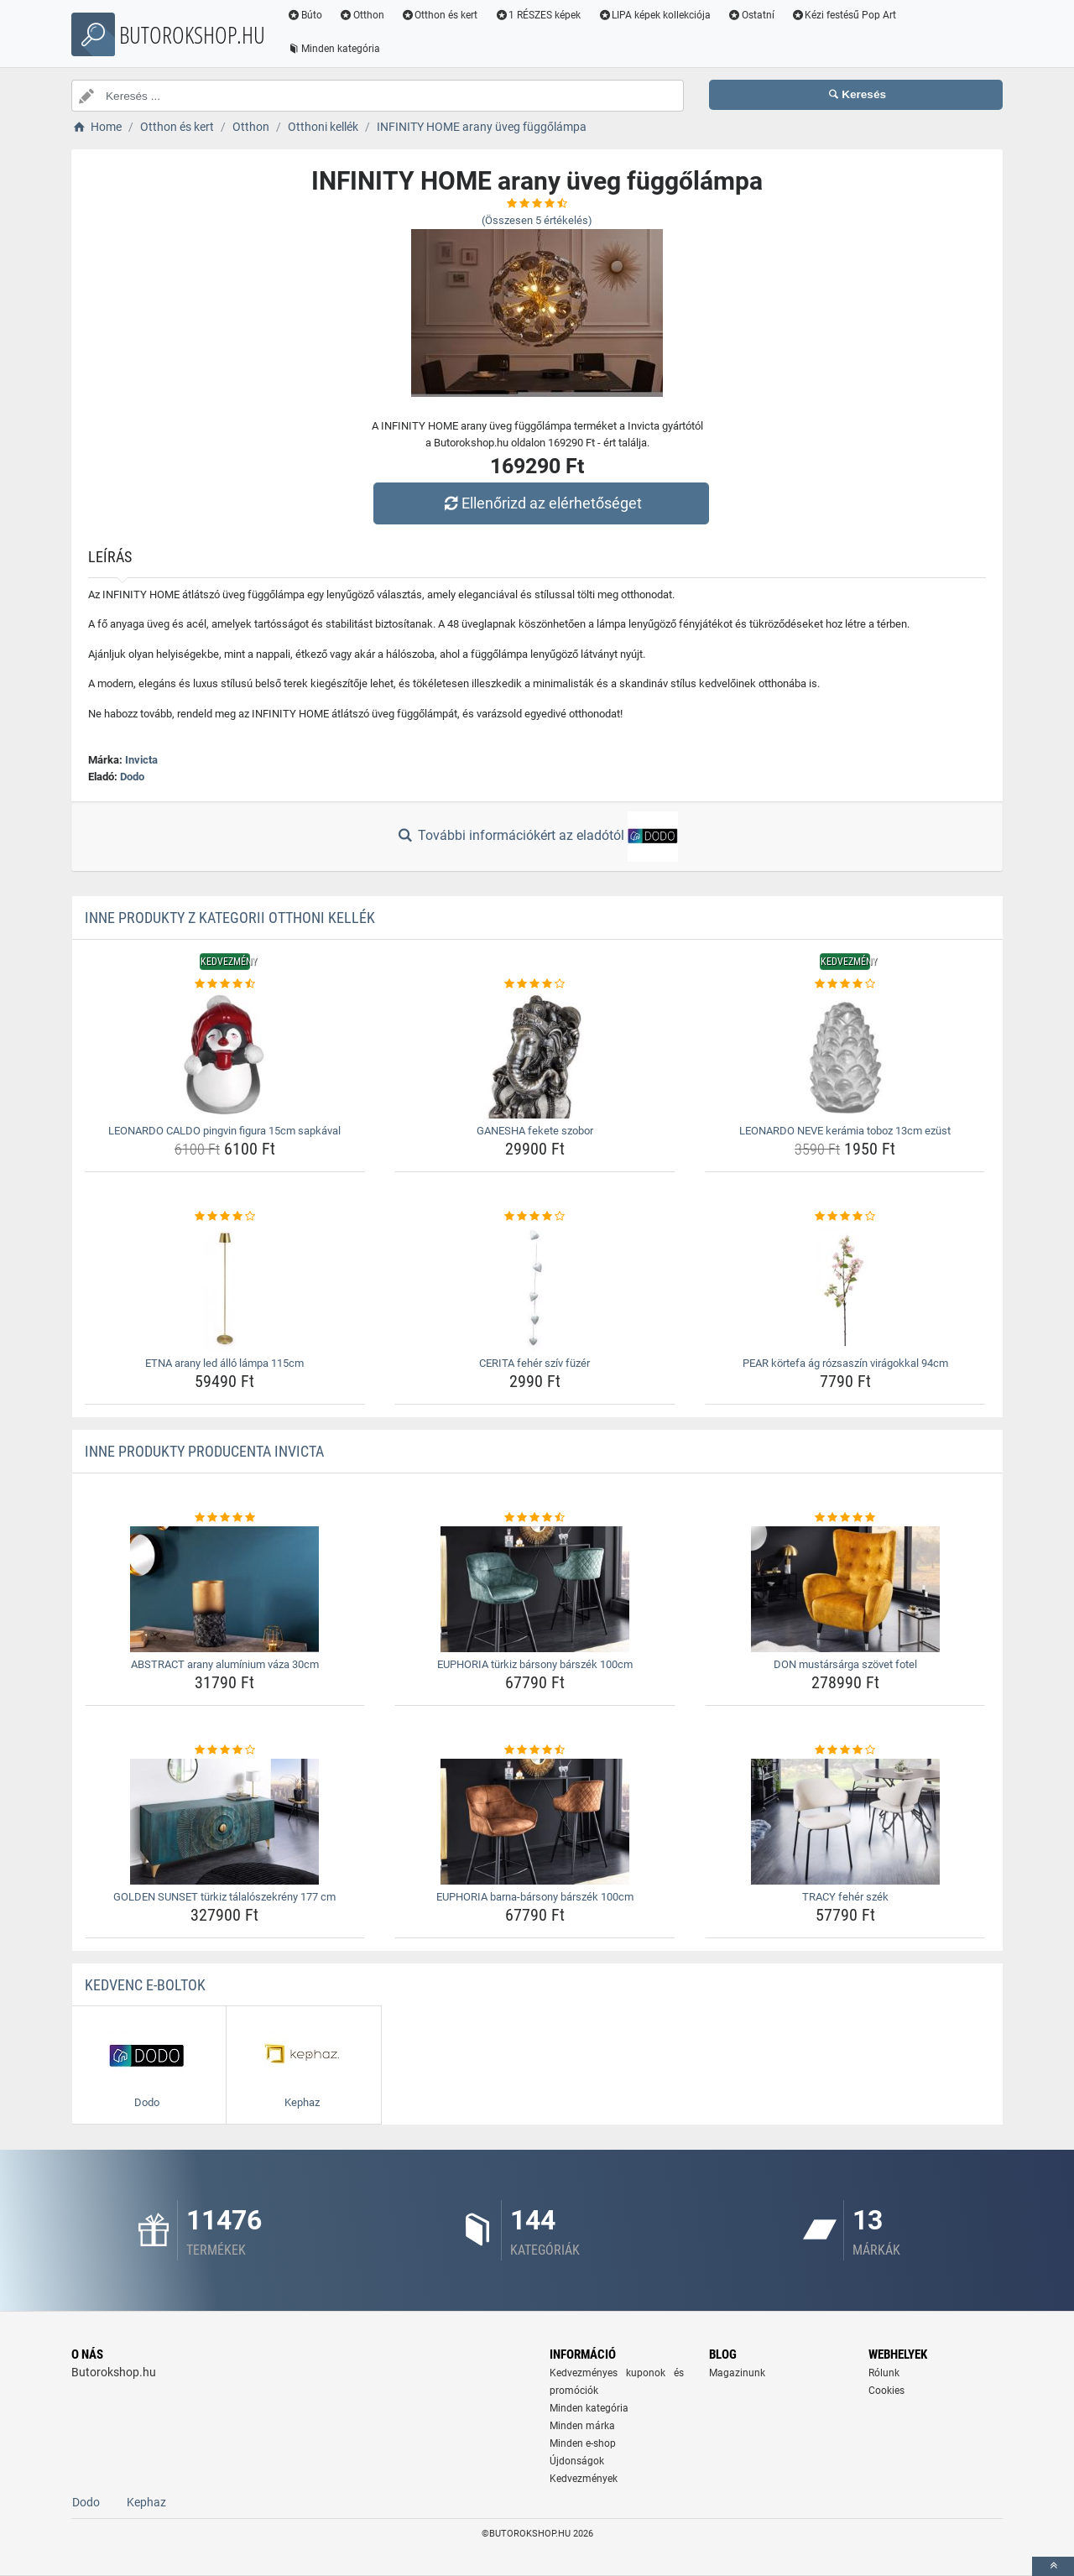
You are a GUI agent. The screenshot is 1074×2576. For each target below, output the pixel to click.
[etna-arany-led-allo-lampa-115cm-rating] (225, 1216)
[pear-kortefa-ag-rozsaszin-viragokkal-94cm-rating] (845, 1216)
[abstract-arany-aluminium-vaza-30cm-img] (225, 1589)
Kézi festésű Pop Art (844, 15)
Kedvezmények (584, 2479)
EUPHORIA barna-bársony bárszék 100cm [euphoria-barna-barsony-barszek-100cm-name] (534, 1896)
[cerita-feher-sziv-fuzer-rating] (535, 1216)
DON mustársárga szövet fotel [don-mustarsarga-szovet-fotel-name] (845, 1664)
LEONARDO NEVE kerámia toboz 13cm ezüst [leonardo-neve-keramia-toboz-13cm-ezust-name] (845, 1130)
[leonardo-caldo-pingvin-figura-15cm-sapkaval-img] (225, 1056)
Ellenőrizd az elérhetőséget (541, 503)
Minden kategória (333, 49)
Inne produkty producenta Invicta (204, 1451)
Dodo (132, 776)
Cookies (886, 2390)
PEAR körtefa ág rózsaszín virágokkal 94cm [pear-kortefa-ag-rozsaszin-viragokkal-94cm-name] (845, 1363)
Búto (304, 15)
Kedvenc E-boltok (145, 1985)
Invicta (141, 760)
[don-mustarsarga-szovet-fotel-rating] (845, 1518)
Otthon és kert (439, 15)
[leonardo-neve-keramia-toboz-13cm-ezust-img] (845, 1056)
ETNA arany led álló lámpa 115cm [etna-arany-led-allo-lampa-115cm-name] (224, 1363)
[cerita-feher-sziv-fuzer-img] (535, 1288)
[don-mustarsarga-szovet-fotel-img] (845, 1589)
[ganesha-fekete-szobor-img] (535, 1056)
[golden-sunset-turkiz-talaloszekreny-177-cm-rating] (225, 1750)
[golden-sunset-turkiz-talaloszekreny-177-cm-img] (225, 1822)
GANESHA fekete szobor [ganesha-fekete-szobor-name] (535, 1130)
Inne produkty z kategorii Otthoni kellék (230, 917)
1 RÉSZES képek (537, 15)
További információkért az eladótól (537, 836)
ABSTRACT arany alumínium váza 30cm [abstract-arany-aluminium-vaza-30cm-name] (225, 1664)
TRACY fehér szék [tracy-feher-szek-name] (845, 1896)
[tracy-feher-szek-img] (845, 1822)
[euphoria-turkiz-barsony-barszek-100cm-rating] (535, 1518)
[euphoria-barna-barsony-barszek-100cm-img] (535, 1822)
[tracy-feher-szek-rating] (845, 1750)
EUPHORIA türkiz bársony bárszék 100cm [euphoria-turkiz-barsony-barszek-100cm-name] (535, 1664)
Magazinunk (737, 2373)
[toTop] (1053, 2566)
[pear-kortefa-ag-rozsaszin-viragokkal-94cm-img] (845, 1288)
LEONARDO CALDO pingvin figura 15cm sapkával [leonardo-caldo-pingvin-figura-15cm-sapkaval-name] (224, 1130)
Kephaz (146, 2502)
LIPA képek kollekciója (654, 15)
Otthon (361, 15)
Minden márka (582, 2426)
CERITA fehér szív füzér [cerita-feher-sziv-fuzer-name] (534, 1363)
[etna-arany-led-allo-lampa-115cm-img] (225, 1288)
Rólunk (883, 2373)
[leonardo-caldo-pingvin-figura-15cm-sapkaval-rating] (225, 984)
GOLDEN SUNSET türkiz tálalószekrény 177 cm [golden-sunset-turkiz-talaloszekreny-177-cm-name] (224, 1896)
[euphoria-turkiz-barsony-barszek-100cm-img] (535, 1589)
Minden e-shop (583, 2443)
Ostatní (750, 15)
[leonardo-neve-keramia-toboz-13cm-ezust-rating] (845, 984)
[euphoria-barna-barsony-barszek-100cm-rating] (535, 1750)
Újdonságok (577, 2461)
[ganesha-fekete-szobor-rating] (535, 984)
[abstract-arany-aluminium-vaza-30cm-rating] (225, 1518)
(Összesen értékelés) (537, 220)
